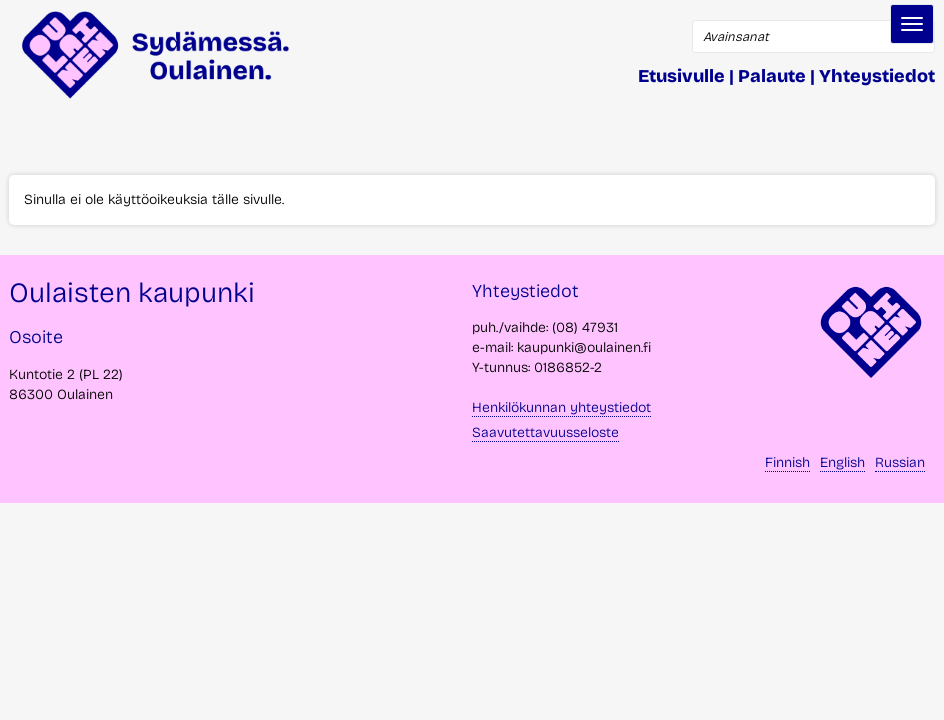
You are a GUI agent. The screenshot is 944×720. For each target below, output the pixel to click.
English (842, 462)
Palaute (772, 76)
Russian (900, 462)
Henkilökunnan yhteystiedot (561, 407)
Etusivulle (681, 76)
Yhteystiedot (877, 76)
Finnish (787, 462)
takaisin (904, 697)
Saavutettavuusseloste (545, 432)
